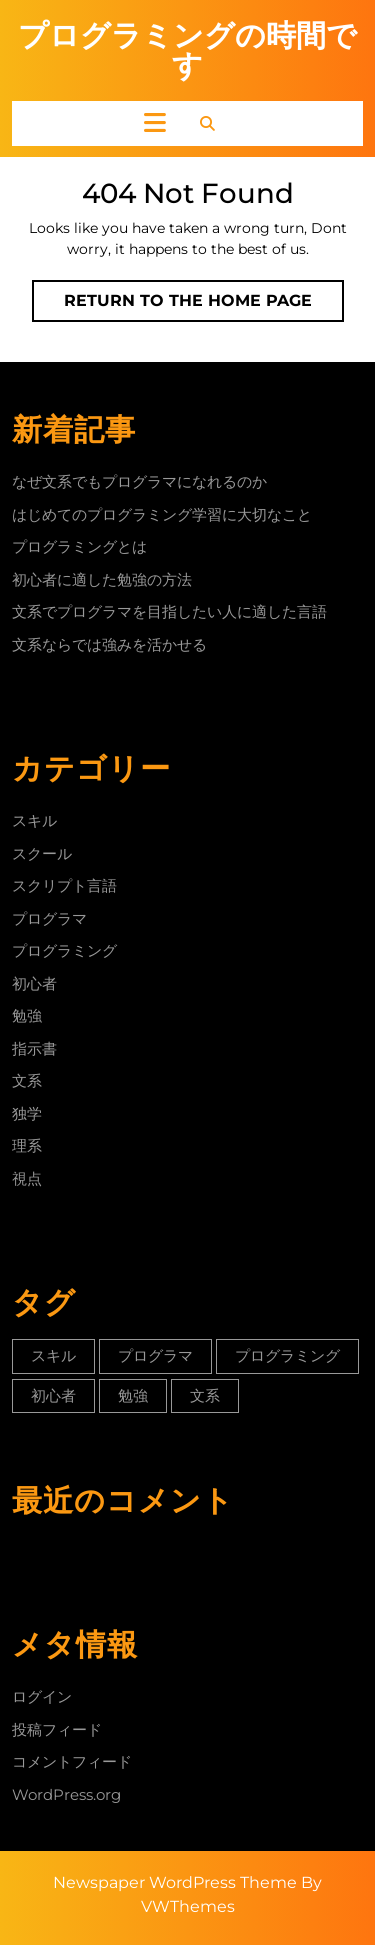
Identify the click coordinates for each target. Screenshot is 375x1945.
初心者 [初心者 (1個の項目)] (53, 1395)
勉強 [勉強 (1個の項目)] (133, 1395)
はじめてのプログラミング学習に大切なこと (162, 514)
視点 (27, 1178)
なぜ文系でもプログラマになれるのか (139, 481)
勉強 (27, 1015)
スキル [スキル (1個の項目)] (53, 1355)
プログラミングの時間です (187, 50)
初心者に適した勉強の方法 (102, 579)
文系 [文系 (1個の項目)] (205, 1395)
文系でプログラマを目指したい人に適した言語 (169, 611)
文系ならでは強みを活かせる (109, 644)
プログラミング (64, 950)
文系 (27, 1080)
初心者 (34, 983)
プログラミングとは (79, 546)
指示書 (34, 1048)
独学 (27, 1113)
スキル (34, 820)
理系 (27, 1145)
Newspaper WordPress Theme (175, 1882)
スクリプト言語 (64, 885)
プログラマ (49, 918)
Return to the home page (204, 305)
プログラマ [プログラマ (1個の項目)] (155, 1355)
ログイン (42, 1696)
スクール (42, 853)
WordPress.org (66, 1794)
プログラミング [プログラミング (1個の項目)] (287, 1355)
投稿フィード (57, 1729)
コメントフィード (72, 1761)
